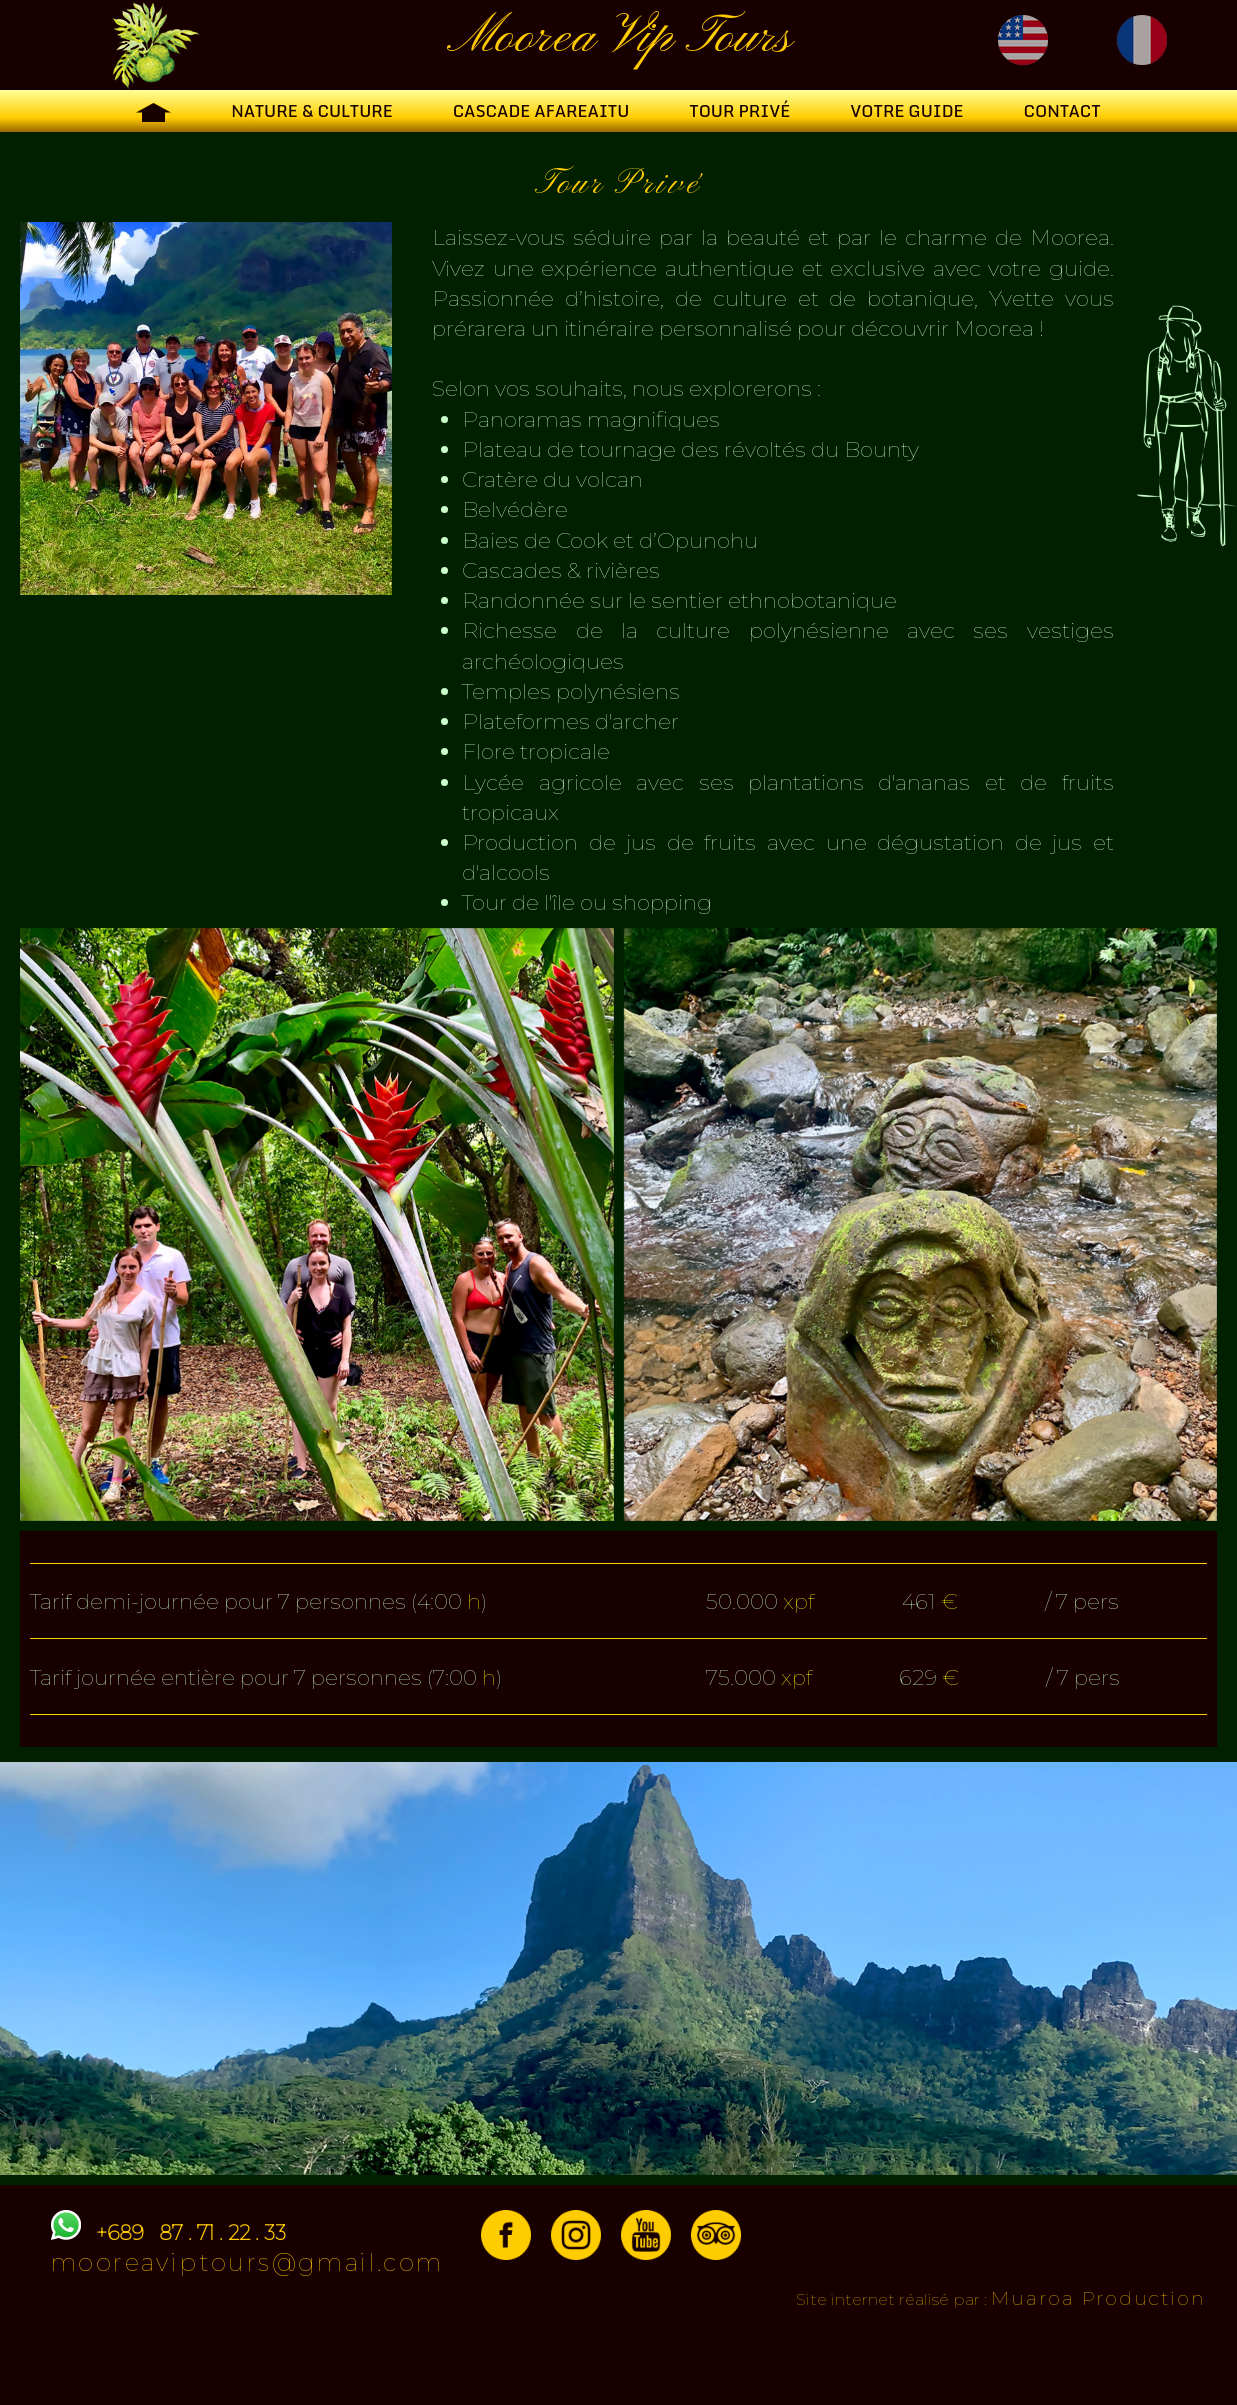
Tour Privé (739, 111)
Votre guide (906, 111)
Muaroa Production (1098, 2298)
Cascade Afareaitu (541, 111)
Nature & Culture (311, 111)
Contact (1061, 111)
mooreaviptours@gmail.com (247, 2262)
